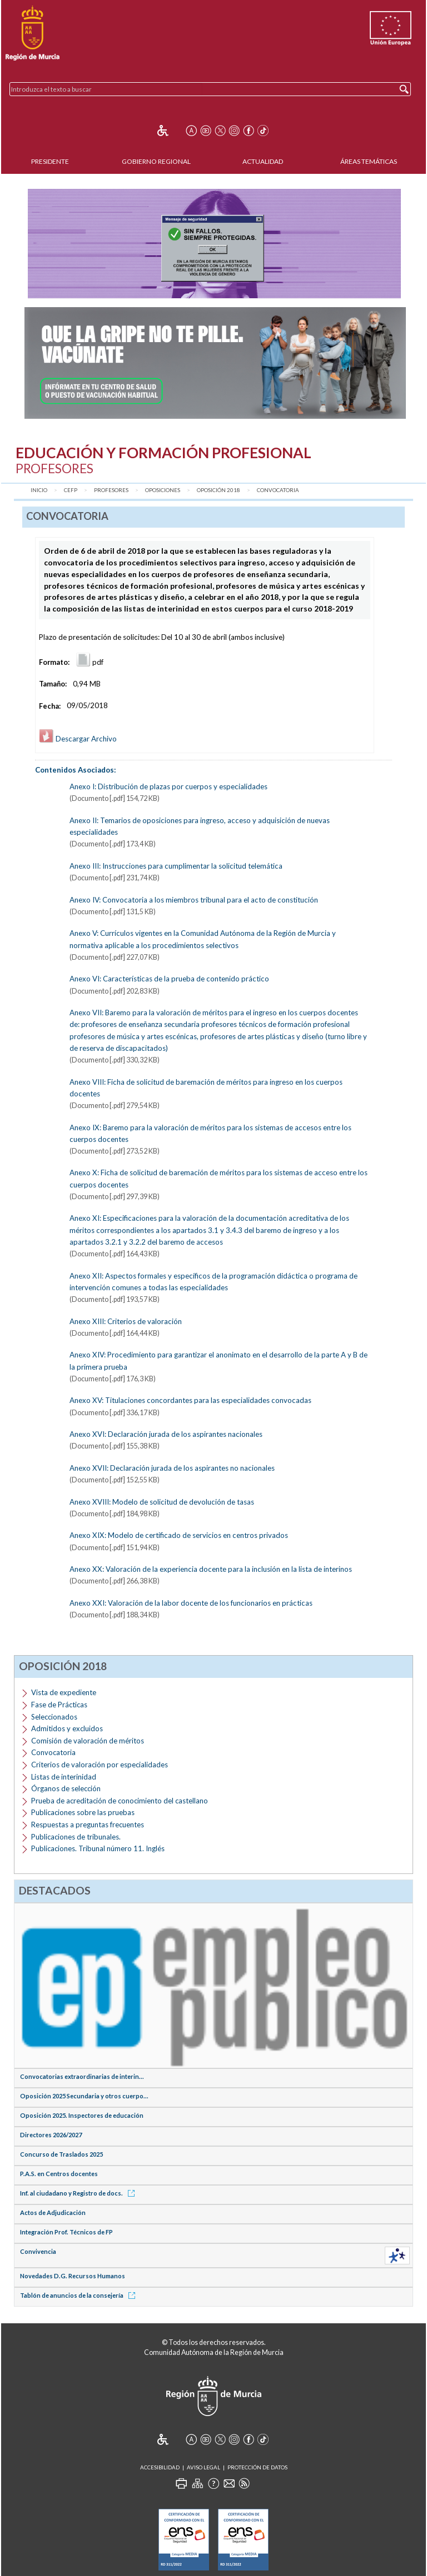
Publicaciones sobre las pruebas (83, 1812)
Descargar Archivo (78, 738)
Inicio (39, 490)
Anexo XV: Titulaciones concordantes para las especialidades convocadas (190, 1400)
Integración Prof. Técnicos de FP (66, 2232)
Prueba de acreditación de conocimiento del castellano (119, 1800)
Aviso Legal (203, 2467)
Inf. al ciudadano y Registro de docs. (79, 2193)
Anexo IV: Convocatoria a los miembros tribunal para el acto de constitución (193, 899)
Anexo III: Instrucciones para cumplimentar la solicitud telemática (175, 865)
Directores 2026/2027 (51, 2134)
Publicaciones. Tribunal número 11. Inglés (98, 1848)
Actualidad (262, 161)
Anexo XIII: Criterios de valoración (125, 1321)
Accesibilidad (160, 2467)
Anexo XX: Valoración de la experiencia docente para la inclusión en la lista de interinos (210, 1569)
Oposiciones (162, 490)
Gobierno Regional (156, 161)
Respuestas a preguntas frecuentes (87, 1824)
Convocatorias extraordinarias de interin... (82, 2076)
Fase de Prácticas (59, 1704)
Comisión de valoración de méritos (87, 1740)
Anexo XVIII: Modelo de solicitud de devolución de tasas (161, 1501)
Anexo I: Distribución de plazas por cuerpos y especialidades (168, 786)
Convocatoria (278, 490)
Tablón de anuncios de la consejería (79, 2295)
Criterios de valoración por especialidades (99, 1764)
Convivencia (38, 2251)
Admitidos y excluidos (67, 1728)
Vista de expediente (63, 1692)
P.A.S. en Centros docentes (59, 2173)
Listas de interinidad (63, 1776)
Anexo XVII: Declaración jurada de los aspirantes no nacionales (172, 1468)
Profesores (111, 490)
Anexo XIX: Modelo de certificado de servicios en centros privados (178, 1535)
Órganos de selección (66, 1788)
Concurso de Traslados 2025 (61, 2154)
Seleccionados (54, 1716)
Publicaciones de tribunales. (76, 1836)
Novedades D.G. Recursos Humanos (72, 2275)
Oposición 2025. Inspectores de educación (81, 2115)
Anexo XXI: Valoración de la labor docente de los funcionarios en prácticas (190, 1602)
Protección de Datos (257, 2467)
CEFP (70, 490)
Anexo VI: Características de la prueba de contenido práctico (169, 978)
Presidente (50, 161)
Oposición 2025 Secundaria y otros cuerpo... (84, 2095)
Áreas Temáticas (368, 161)
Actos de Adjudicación (53, 2212)
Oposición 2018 (218, 490)
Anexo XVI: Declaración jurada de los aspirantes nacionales (165, 1434)
